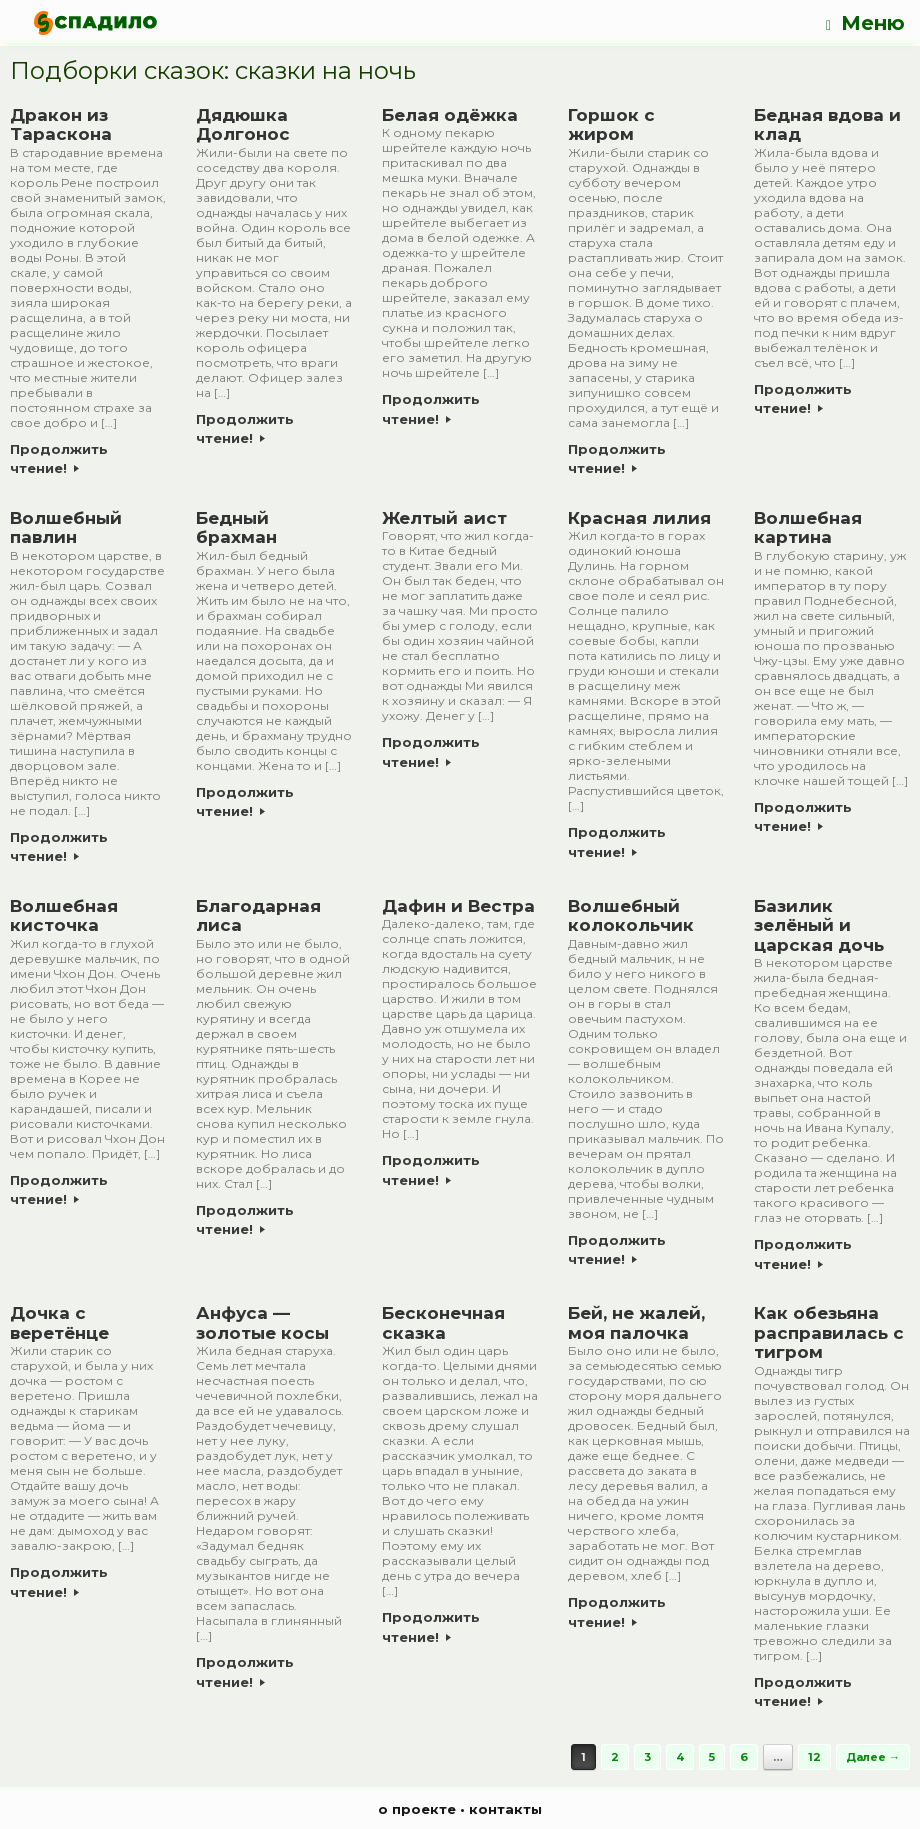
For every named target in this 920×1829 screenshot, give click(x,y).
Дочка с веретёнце (59, 1323)
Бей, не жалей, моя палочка (636, 1323)
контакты (505, 1809)
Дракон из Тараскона (61, 125)
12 (814, 1757)
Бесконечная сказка (443, 1323)
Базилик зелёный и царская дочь (819, 925)
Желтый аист (444, 518)
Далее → (873, 1757)
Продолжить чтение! (59, 459)
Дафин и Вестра (458, 906)
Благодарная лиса (258, 916)
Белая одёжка (450, 115)
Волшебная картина (808, 528)
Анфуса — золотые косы (262, 1323)
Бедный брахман (236, 528)
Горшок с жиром (611, 125)
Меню (865, 23)
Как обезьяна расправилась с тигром (829, 1332)
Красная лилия (639, 518)
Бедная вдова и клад (827, 125)
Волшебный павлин (66, 528)
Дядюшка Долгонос (243, 125)
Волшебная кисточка (64, 916)
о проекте (417, 1809)
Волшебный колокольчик (631, 916)
